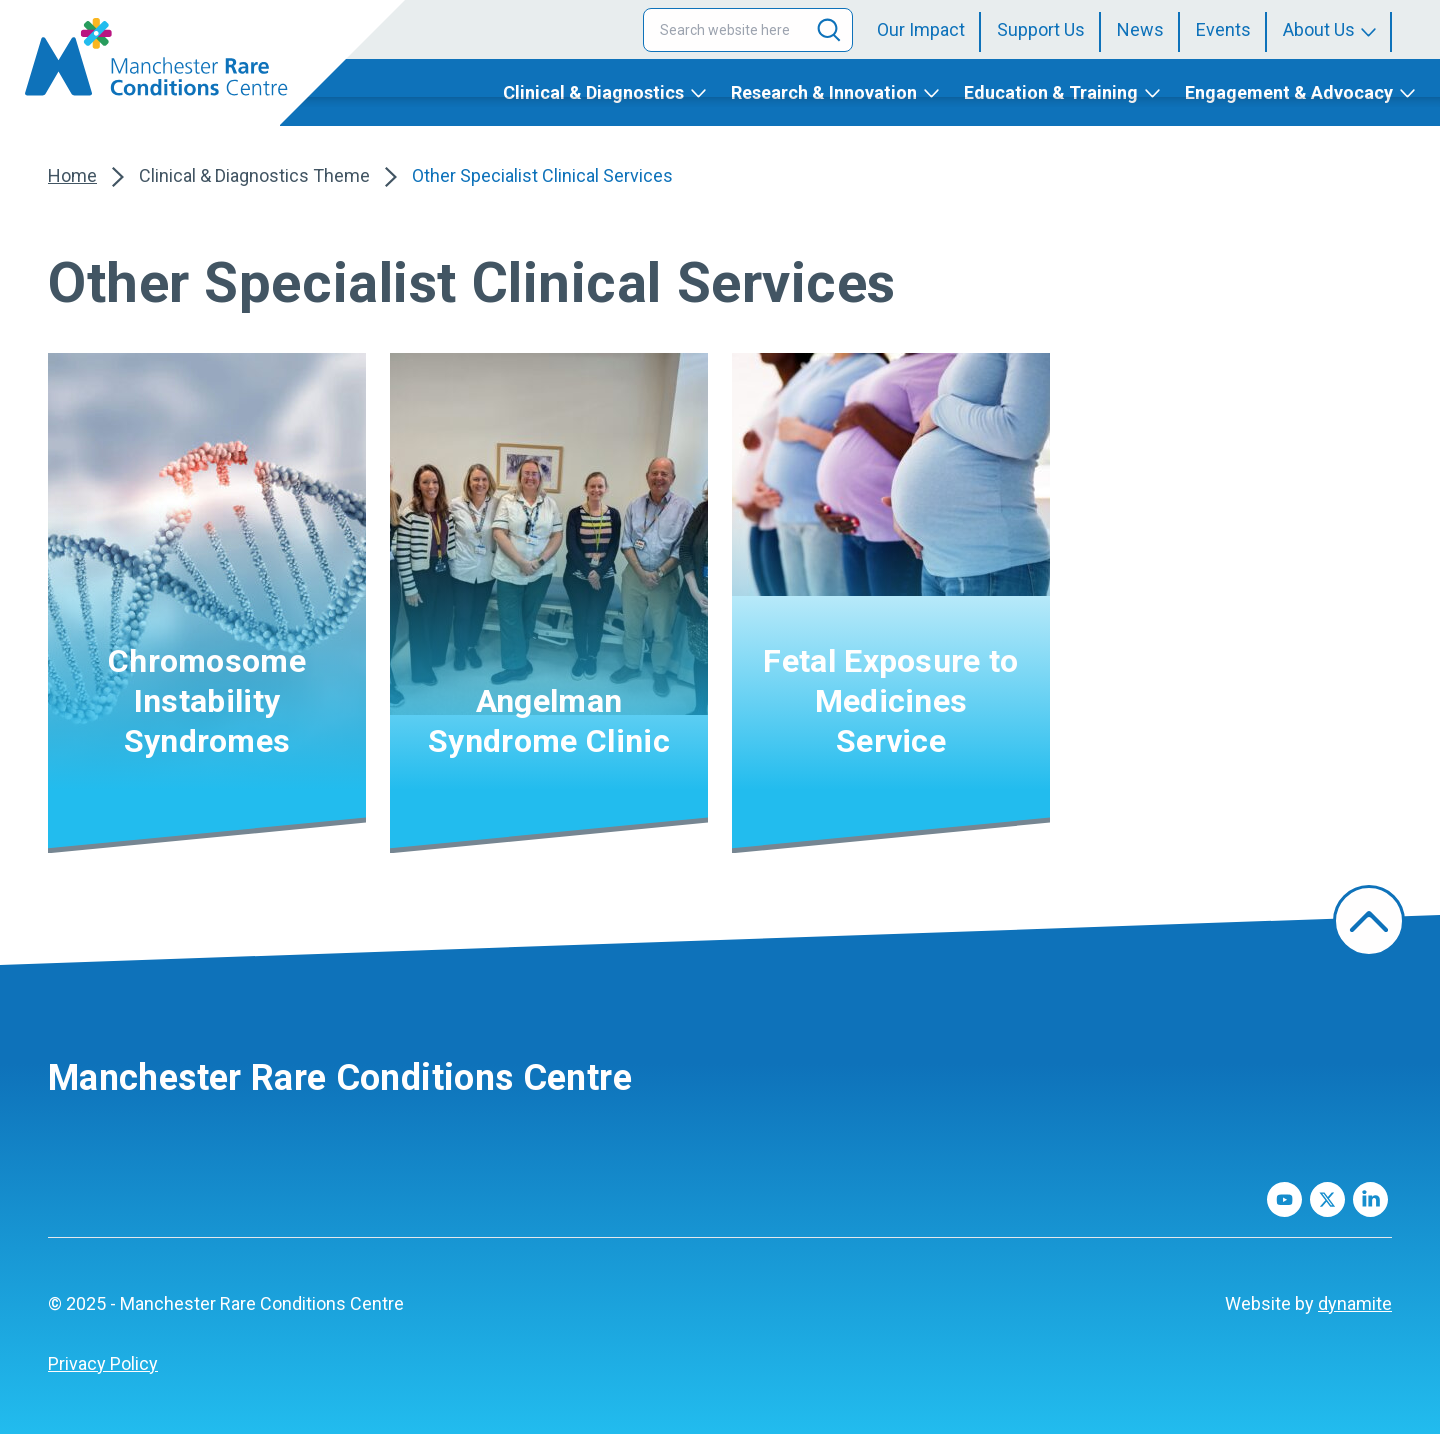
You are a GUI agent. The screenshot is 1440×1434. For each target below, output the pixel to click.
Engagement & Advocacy (1289, 92)
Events (1223, 29)
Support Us (1041, 29)
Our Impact (921, 29)
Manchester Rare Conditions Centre (340, 1078)
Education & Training (1051, 92)
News (1140, 29)
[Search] (829, 30)
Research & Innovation (824, 92)
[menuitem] (929, 30)
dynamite (1355, 1303)
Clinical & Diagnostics (593, 92)
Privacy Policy (103, 1363)
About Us (1319, 29)
